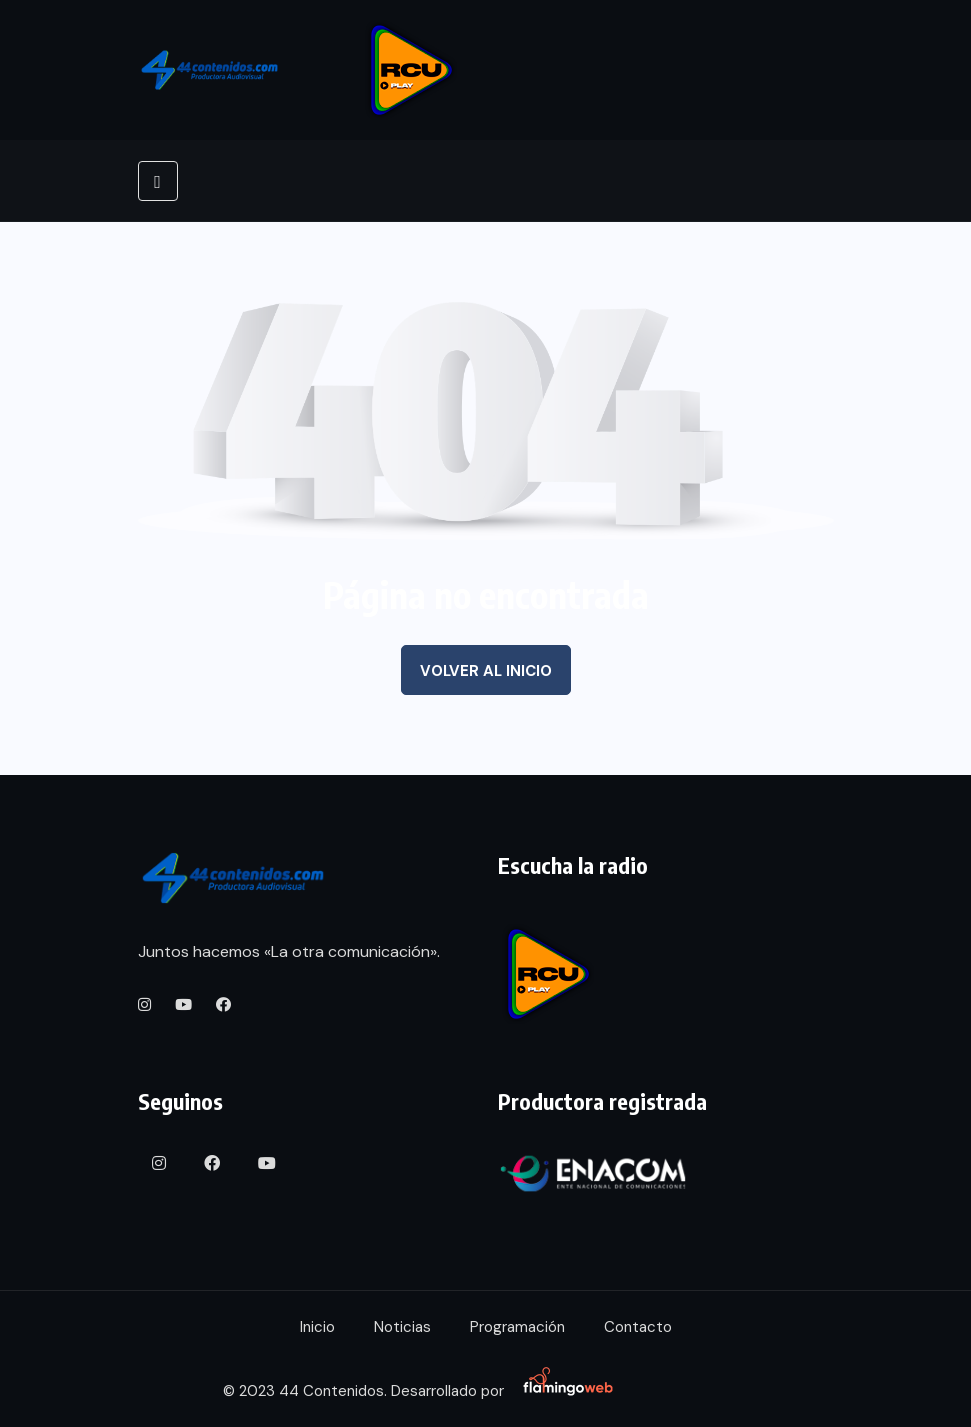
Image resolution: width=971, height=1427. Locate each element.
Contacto (638, 1327)
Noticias (402, 1327)
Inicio (317, 1327)
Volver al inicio (486, 671)
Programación (517, 1327)
